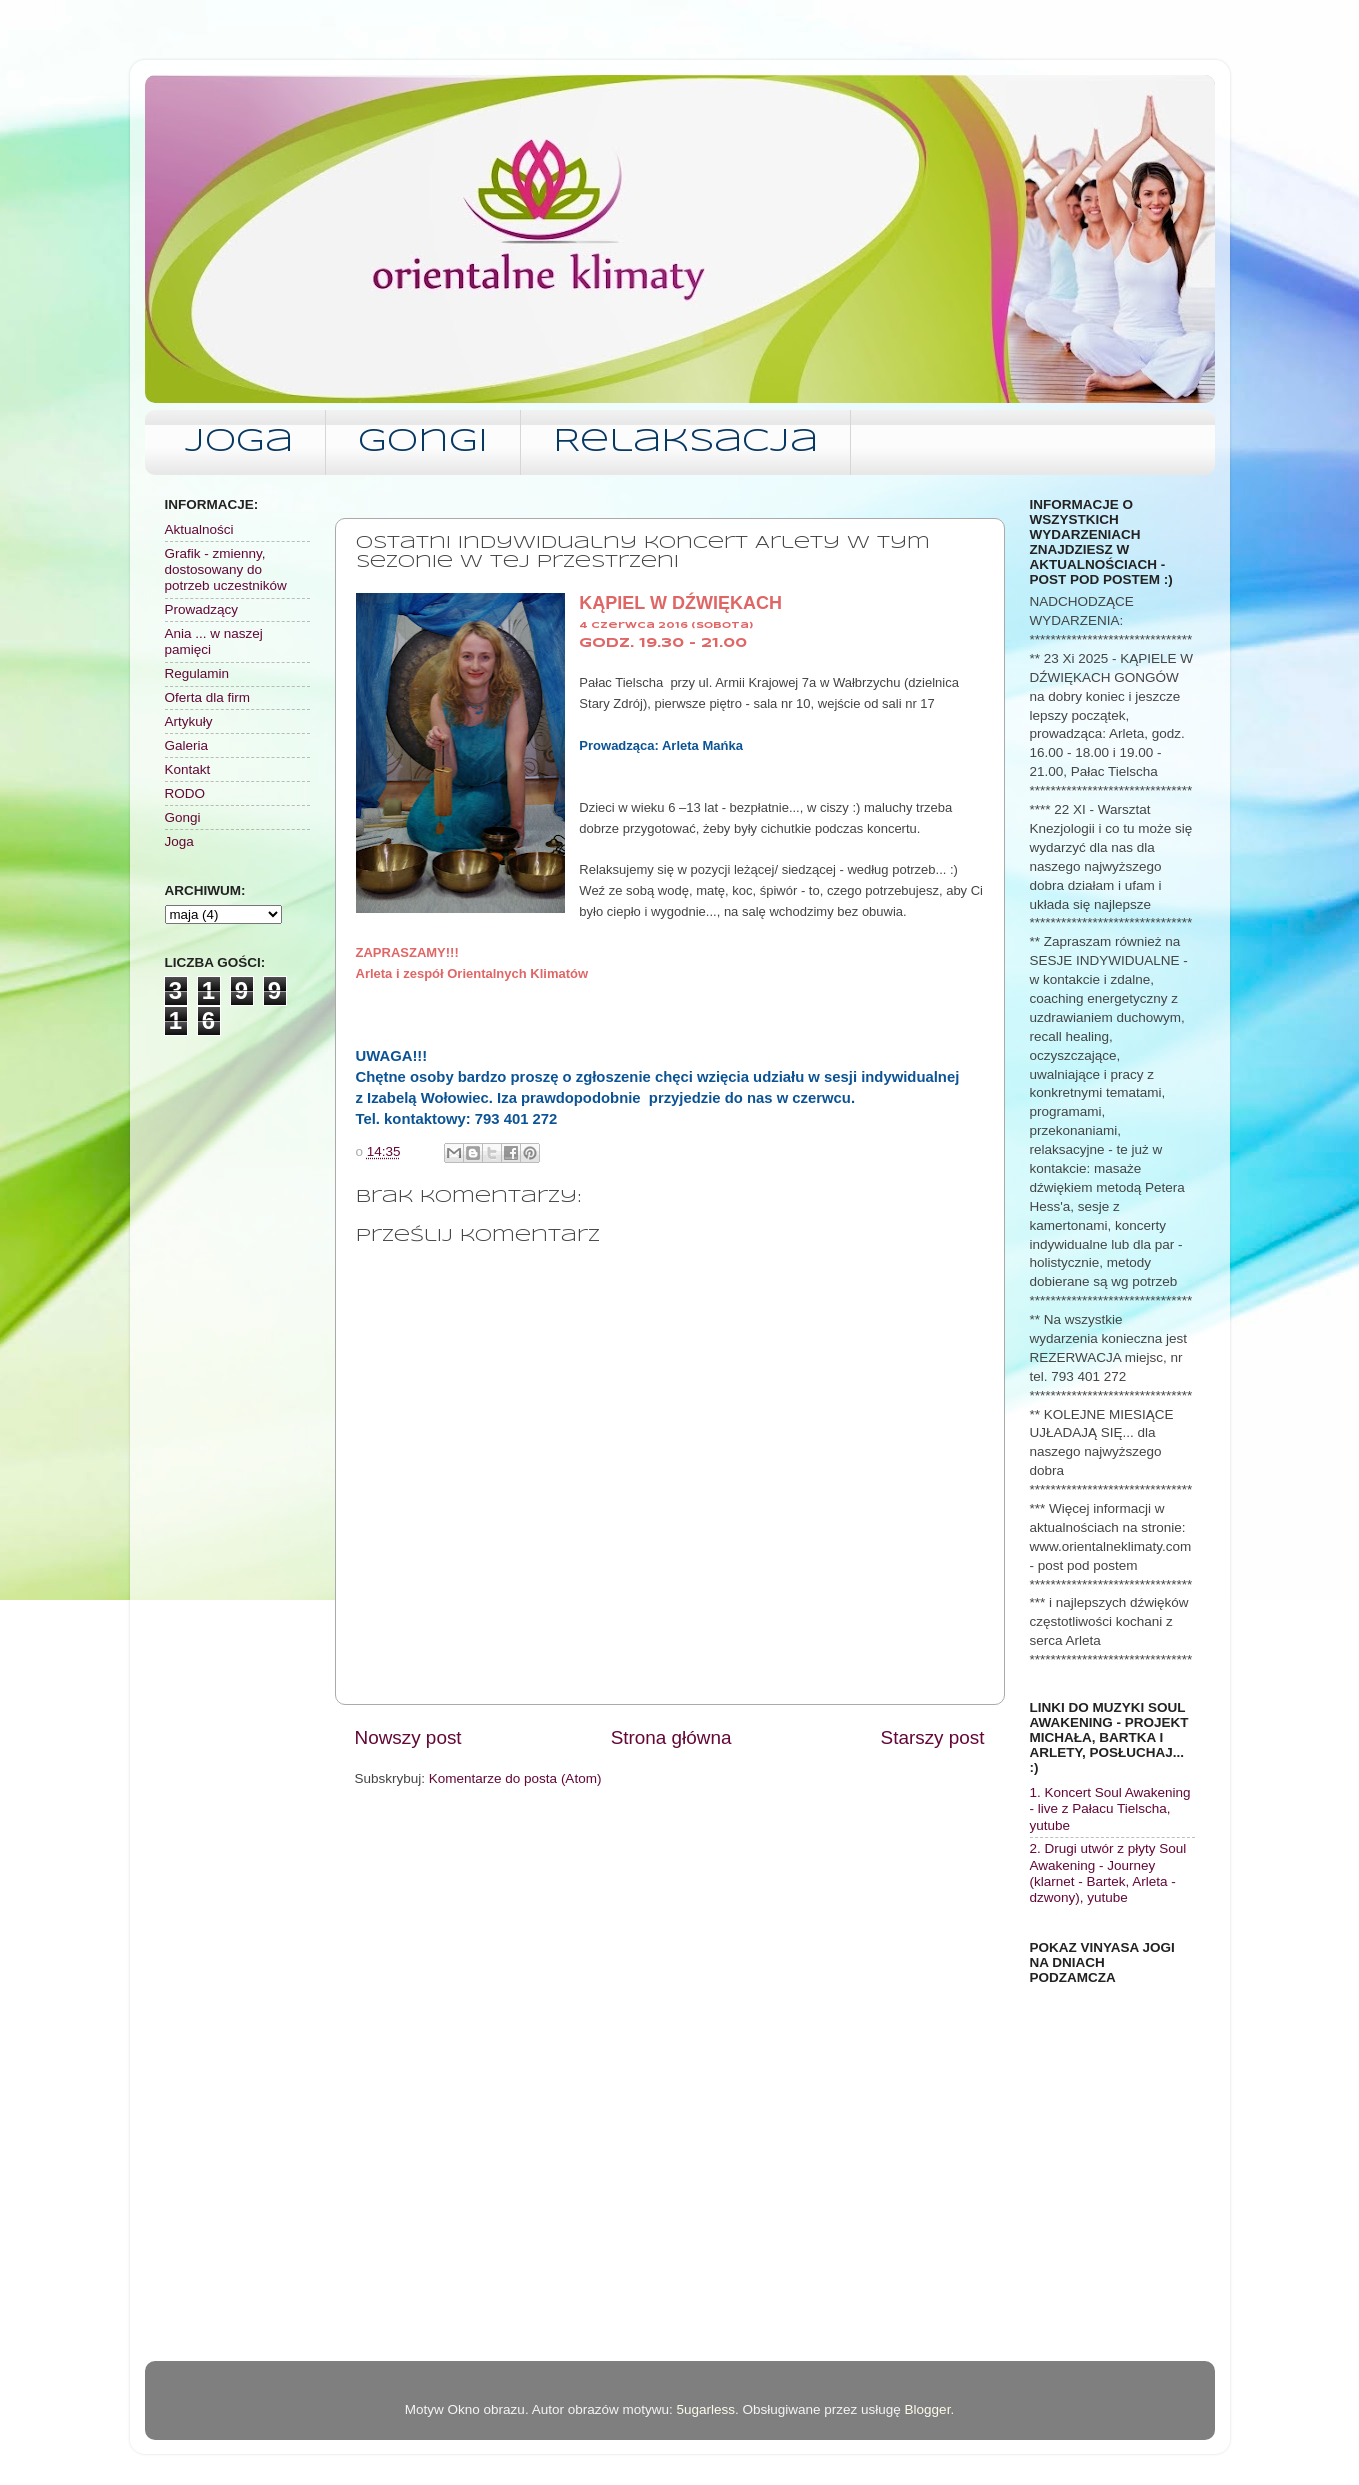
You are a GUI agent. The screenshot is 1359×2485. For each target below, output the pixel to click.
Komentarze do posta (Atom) (515, 1778)
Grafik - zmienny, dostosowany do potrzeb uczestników (226, 569)
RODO (185, 793)
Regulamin (197, 673)
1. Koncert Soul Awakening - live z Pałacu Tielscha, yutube (1110, 1808)
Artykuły (189, 721)
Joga (239, 442)
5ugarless (705, 2409)
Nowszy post (408, 1737)
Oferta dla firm (208, 697)
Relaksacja (685, 442)
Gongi (423, 442)
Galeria (187, 745)
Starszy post (933, 1737)
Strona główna (671, 1737)
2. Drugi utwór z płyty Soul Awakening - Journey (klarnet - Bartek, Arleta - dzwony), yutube (1108, 1873)
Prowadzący (202, 609)
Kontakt (188, 769)
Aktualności (199, 529)
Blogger (928, 2409)
